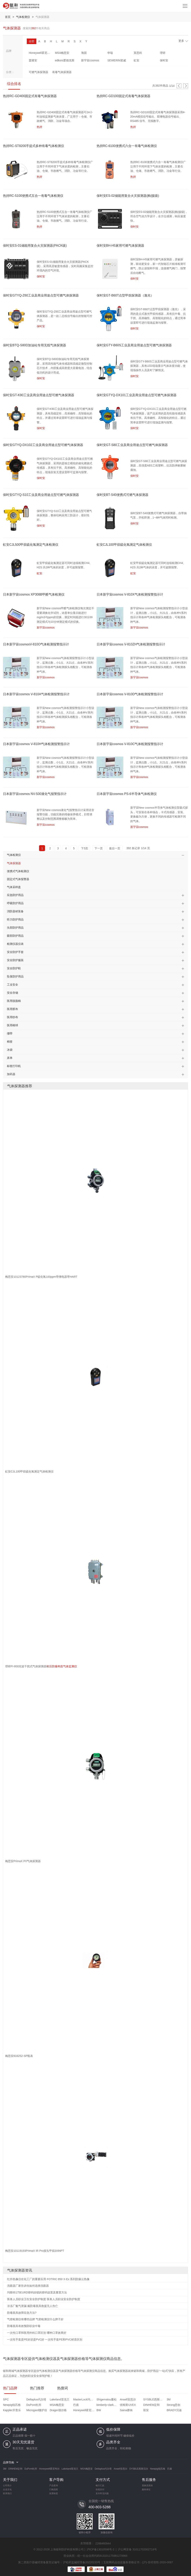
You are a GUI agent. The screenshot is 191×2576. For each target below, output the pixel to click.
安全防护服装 (15, 960)
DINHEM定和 (151, 2404)
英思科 (138, 52)
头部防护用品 (15, 927)
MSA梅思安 (62, 52)
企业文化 (7, 2489)
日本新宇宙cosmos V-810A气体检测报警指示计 (36, 694)
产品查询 (53, 2485)
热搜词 (62, 2388)
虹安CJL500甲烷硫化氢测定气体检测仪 (30, 544)
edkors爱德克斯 (64, 60)
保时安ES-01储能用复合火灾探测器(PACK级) (35, 245)
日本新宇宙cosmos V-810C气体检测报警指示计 (130, 744)
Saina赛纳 (126, 2410)
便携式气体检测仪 (18, 871)
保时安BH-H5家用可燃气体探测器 (120, 245)
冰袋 (9, 1049)
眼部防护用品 (15, 935)
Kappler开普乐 (12, 2410)
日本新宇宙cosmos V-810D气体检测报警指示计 (130, 694)
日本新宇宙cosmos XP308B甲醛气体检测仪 (33, 594)
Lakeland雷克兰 (59, 2399)
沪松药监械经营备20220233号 (81, 2562)
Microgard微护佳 (36, 2410)
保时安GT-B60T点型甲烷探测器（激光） (125, 295)
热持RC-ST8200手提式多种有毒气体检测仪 (33, 146)
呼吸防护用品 (15, 903)
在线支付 (100, 2489)
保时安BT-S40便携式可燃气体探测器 (122, 494)
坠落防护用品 (15, 976)
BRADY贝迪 (174, 2410)
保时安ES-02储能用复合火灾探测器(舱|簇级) (128, 195)
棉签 (9, 1041)
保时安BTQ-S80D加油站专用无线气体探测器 (34, 345)
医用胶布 (12, 1009)
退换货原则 (147, 2485)
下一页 (98, 848)
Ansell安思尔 (128, 2399)
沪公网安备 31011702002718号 (137, 2549)
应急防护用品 (15, 895)
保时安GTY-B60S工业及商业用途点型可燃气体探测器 (134, 345)
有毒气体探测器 (62, 72)
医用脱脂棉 (14, 1000)
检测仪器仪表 (15, 943)
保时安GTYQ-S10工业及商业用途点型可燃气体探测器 (41, 494)
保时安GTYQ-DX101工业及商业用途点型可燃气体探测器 (137, 395)
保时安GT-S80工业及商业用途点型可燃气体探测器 (132, 445)
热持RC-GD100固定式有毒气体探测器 (123, 96)
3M (168, 2399)
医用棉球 (12, 1025)
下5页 (84, 848)
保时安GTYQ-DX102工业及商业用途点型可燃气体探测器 (43, 445)
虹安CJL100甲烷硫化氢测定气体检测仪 (124, 544)
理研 (162, 52)
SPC (6, 2399)
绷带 (9, 1033)
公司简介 (7, 2485)
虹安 (136, 60)
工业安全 (12, 984)
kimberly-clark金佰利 (108, 2404)
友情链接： (87, 2543)
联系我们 (7, 2493)
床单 (9, 1057)
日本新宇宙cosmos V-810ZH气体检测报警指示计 (131, 644)
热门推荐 (37, 2388)
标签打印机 (14, 1066)
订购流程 (53, 2489)
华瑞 (110, 52)
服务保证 (146, 2489)
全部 (31, 41)
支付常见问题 (102, 2493)
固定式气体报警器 (18, 879)
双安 (146, 2410)
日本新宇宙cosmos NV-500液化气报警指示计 (35, 794)
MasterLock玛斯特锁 (84, 2399)
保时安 (164, 60)
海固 (84, 52)
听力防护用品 (15, 919)
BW (99, 2410)
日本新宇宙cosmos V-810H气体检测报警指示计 (36, 744)
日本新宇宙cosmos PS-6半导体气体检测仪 (127, 794)
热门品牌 (10, 2388)
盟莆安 (33, 60)
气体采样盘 (14, 887)
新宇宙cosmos (90, 60)
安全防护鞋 (14, 968)
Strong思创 (173, 2404)
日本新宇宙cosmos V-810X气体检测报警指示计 (130, 594)
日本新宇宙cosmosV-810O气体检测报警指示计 (36, 644)
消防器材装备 (15, 911)
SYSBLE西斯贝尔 (154, 2399)
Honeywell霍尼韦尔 (41, 52)
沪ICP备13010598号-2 (100, 2549)
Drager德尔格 (58, 2410)
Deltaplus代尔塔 (36, 2399)
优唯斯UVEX (128, 2404)
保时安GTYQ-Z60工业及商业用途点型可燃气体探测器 (41, 295)
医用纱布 (12, 1017)
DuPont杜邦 (33, 2404)
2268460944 (103, 2543)
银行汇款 (100, 2485)
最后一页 (114, 848)
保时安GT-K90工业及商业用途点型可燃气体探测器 (38, 395)
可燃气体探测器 (38, 72)
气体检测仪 (23, 16)
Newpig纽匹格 (12, 2404)
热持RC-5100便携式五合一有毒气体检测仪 (33, 195)
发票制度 (53, 2493)
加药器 (11, 1074)
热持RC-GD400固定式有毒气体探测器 (30, 96)
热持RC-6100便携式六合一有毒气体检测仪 (127, 146)
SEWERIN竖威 (116, 60)
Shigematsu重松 (107, 2399)
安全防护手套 (15, 952)
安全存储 (12, 992)
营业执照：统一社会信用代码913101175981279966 (95, 2555)
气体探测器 (14, 863)
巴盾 (76, 2404)
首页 (8, 16)
